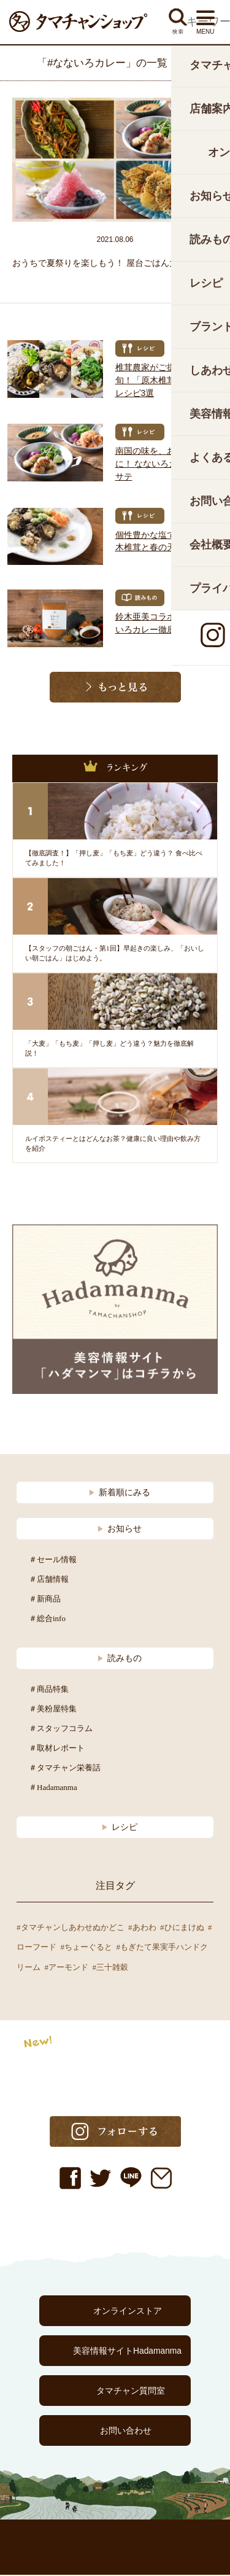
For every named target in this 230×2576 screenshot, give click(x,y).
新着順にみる (119, 1493)
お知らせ (119, 1530)
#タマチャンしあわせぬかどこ (71, 1928)
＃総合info (47, 1619)
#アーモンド (67, 1968)
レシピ (119, 1828)
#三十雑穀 (111, 1968)
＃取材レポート (57, 1749)
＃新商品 (45, 1600)
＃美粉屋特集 (53, 1709)
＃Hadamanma (53, 1788)
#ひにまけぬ (182, 1928)
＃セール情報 (53, 1560)
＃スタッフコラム (61, 1729)
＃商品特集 (49, 1690)
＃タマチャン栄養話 (65, 1768)
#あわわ (142, 1928)
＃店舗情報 (49, 1580)
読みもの (119, 1659)
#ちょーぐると (87, 1948)
